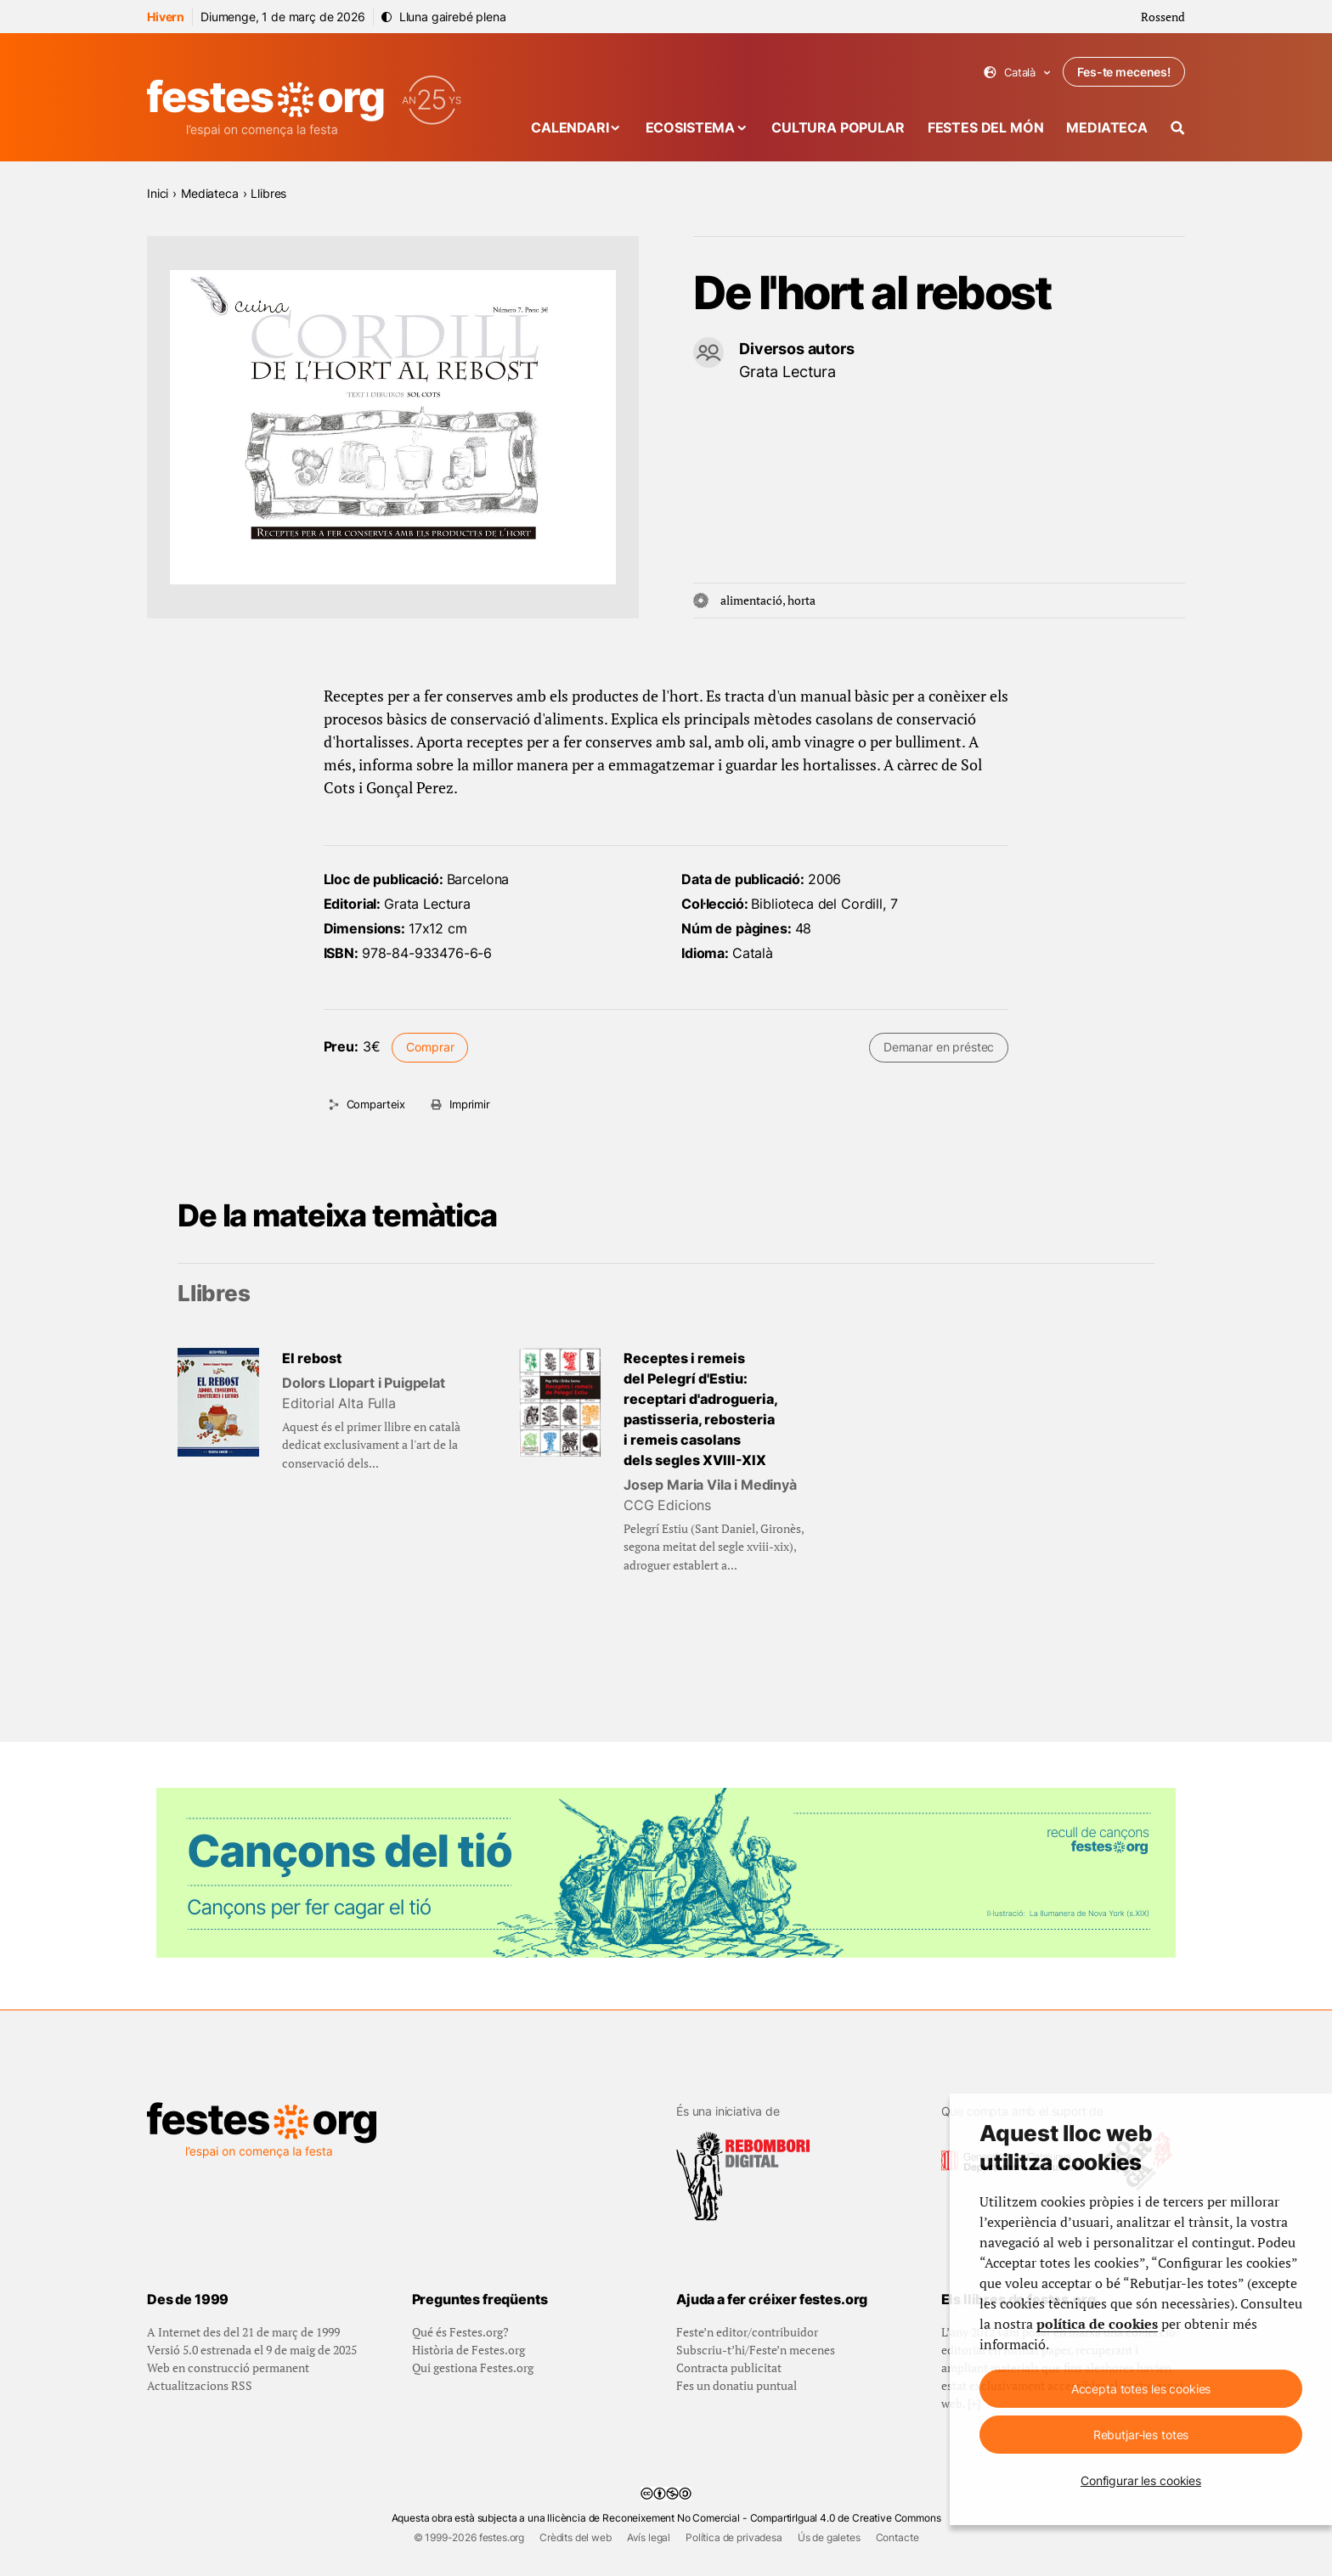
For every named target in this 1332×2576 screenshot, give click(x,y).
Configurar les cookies (1141, 2480)
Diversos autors (797, 349)
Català (1017, 72)
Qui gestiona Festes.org (472, 2367)
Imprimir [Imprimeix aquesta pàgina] (469, 1104)
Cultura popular (838, 127)
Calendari (570, 127)
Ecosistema (690, 127)
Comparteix (376, 1104)
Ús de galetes (829, 2537)
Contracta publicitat (729, 2367)
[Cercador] (1178, 128)
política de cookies (1097, 2323)
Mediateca (1107, 127)
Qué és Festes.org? (460, 2332)
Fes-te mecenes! (1124, 72)
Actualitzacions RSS (199, 2385)
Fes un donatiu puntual (736, 2385)
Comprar (430, 1047)
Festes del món (986, 127)
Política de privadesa (734, 2537)
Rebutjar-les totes (1140, 2434)
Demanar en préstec (938, 1047)
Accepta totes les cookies (1141, 2389)
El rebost (311, 1358)
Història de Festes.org (468, 2350)
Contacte (897, 2537)
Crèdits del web (575, 2537)
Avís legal (648, 2537)
